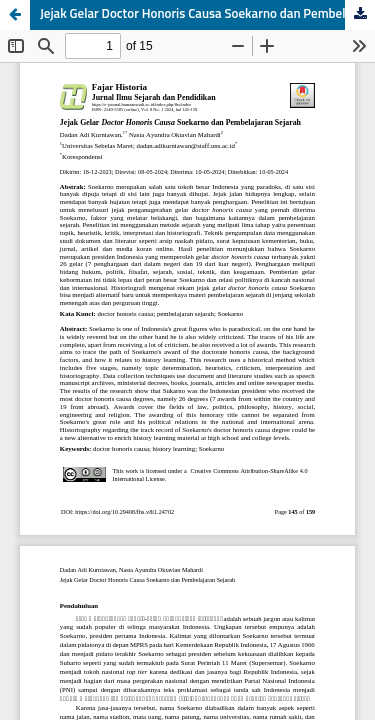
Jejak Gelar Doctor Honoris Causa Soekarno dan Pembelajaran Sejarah (207, 14)
